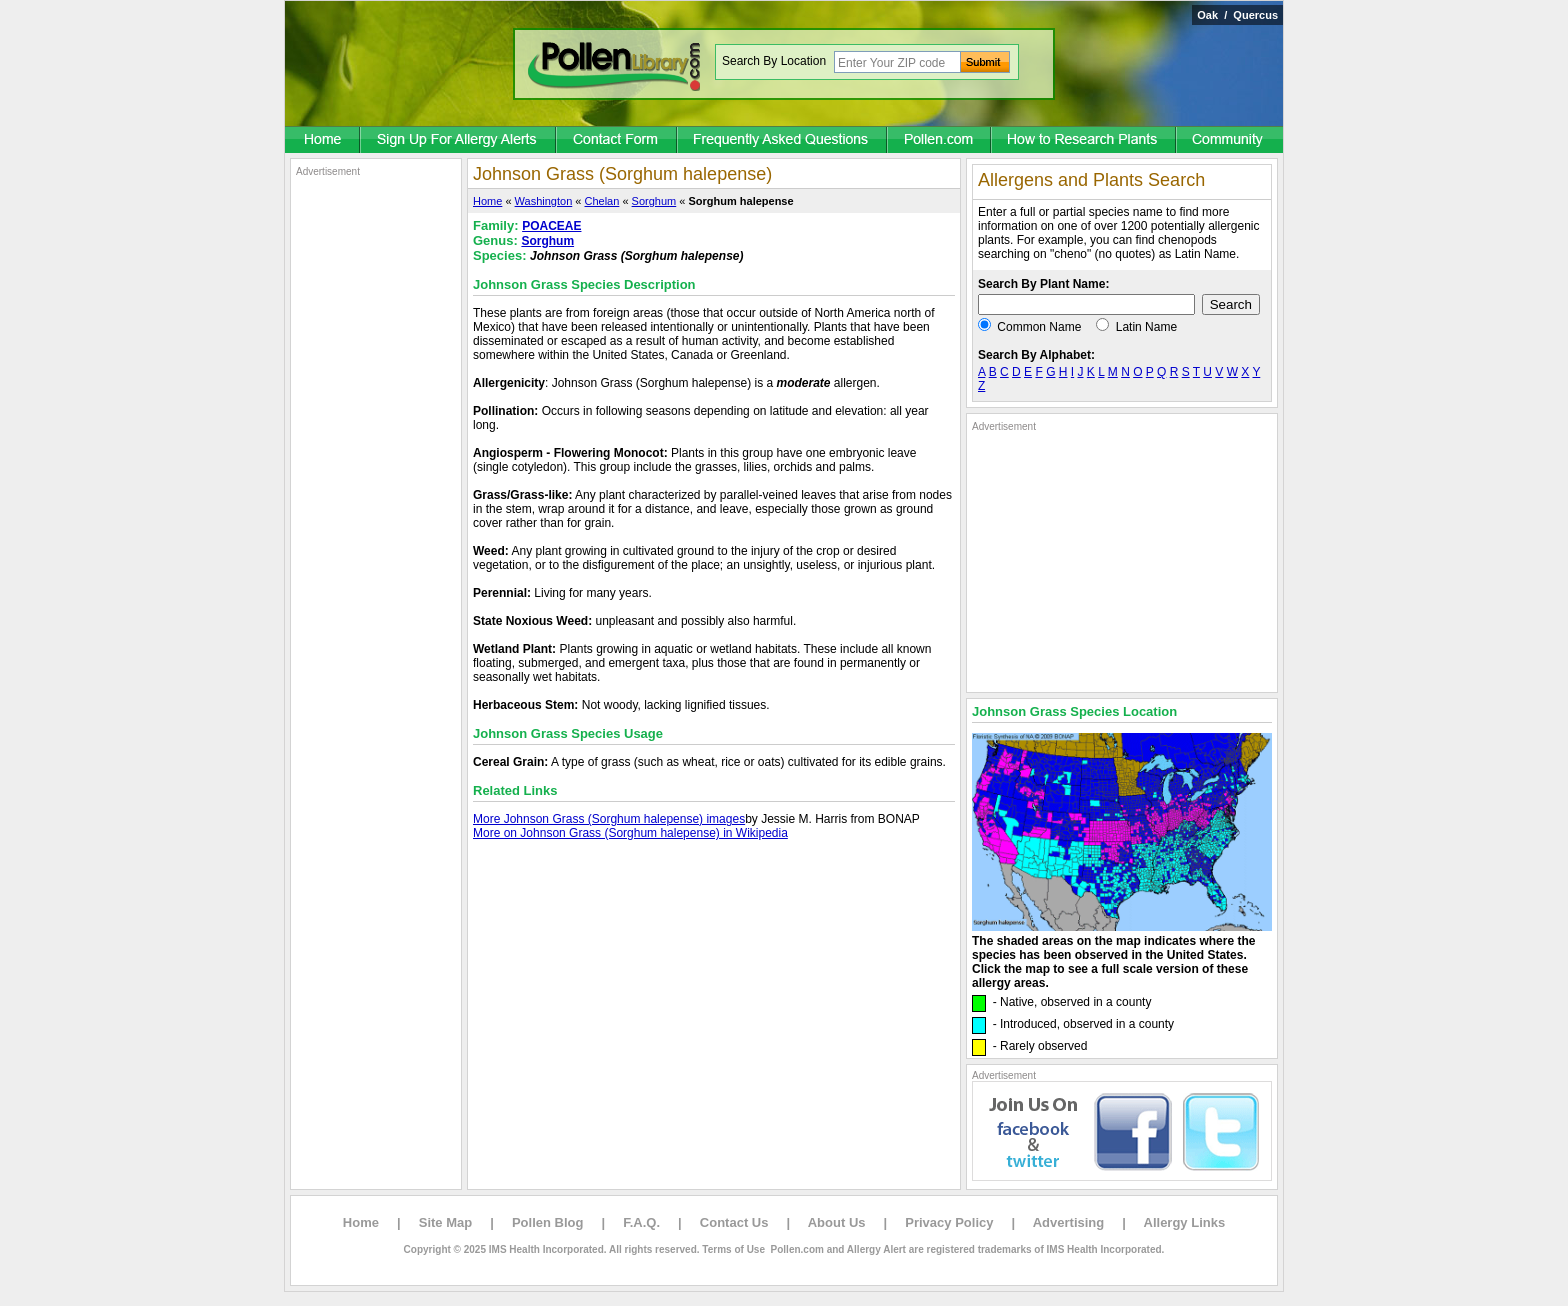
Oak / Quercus (1237, 15)
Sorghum (654, 201)
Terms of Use (733, 1249)
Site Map (445, 1222)
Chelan (602, 201)
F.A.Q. (641, 1222)
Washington (544, 201)
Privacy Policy (949, 1222)
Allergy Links (1185, 1222)
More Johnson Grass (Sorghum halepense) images (609, 819)
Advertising (1069, 1222)
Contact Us (734, 1222)
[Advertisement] (376, 478)
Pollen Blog (548, 1222)
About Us (837, 1222)
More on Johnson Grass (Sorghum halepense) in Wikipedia (630, 833)
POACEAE (551, 226)
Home (487, 201)
